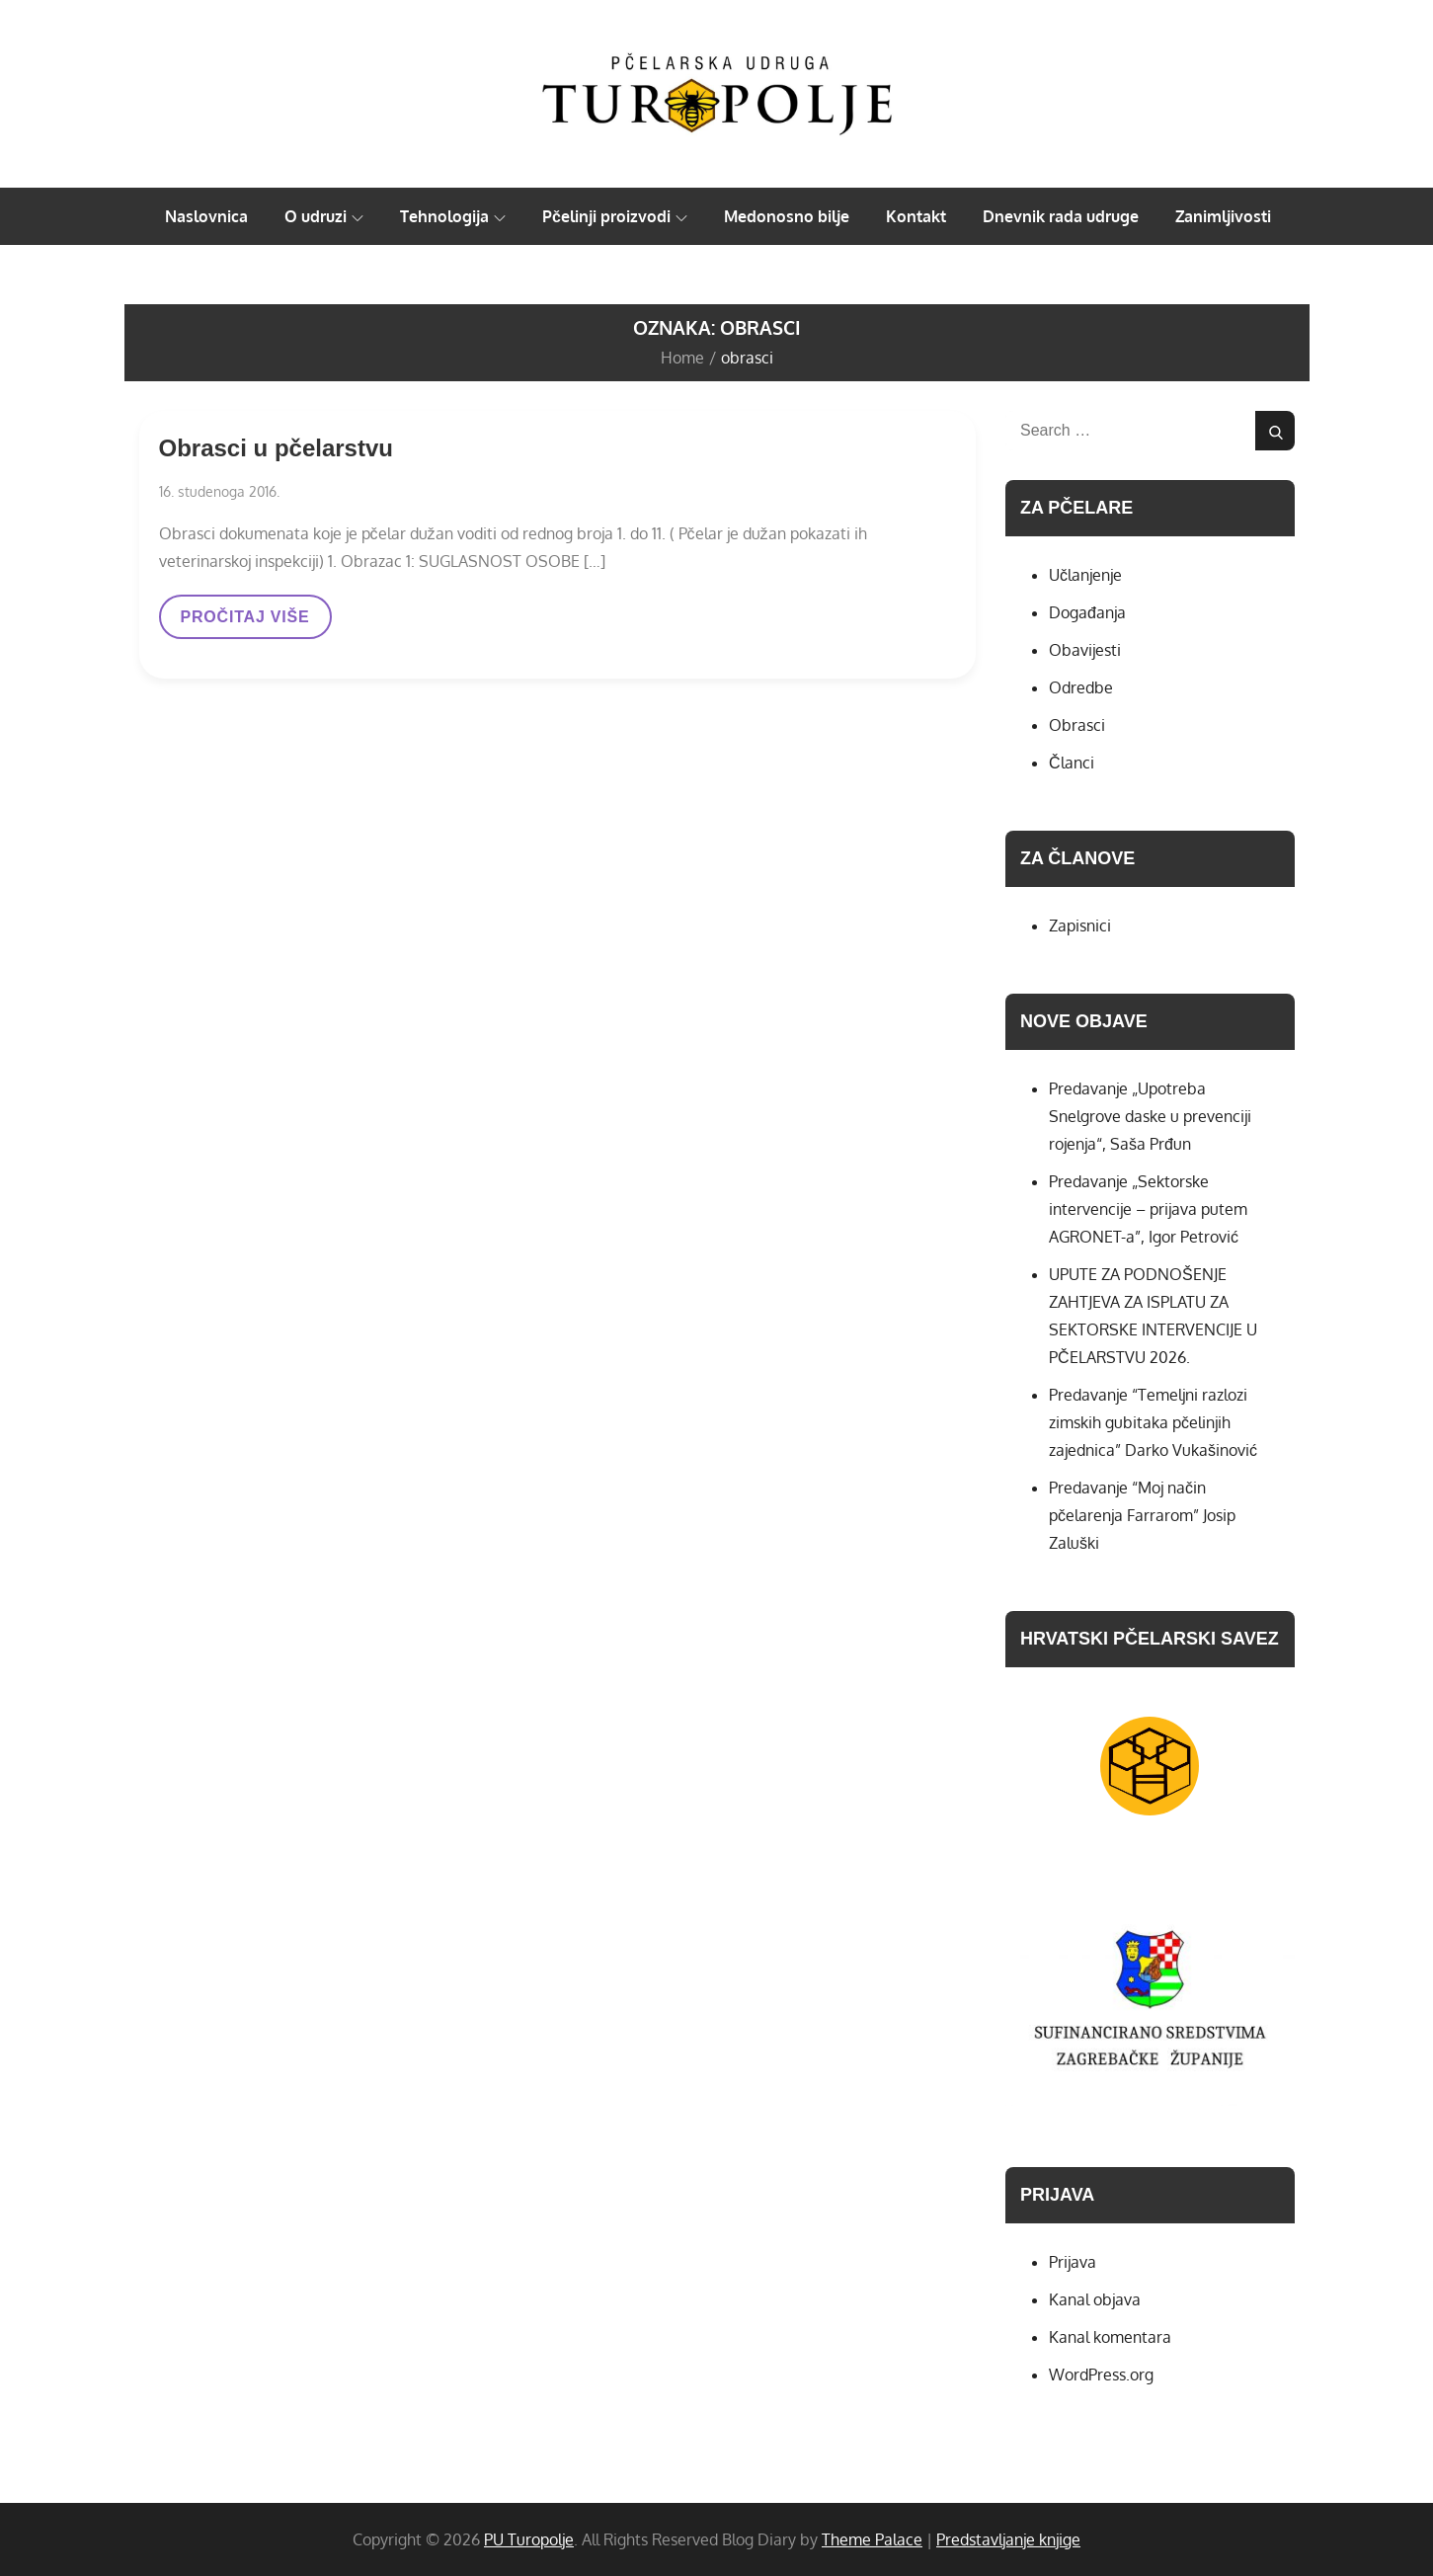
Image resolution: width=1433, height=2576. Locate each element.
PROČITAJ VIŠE (245, 623)
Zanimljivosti (1223, 216)
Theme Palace (872, 2539)
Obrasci (1077, 725)
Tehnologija (453, 216)
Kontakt (916, 216)
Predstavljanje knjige (1008, 2539)
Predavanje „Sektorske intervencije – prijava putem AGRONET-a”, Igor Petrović (1148, 1209)
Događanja (1087, 612)
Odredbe (1081, 687)
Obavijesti (1085, 650)
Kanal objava (1095, 2299)
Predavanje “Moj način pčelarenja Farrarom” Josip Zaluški (1142, 1515)
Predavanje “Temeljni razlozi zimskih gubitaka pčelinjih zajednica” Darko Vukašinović (1153, 1422)
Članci (1071, 762)
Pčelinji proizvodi (614, 216)
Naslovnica (206, 216)
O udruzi (323, 216)
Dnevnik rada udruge (1061, 216)
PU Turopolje (529, 2539)
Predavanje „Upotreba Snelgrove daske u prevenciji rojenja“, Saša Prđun (1150, 1116)
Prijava (1072, 2262)
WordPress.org (1101, 2374)
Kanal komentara (1110, 2337)
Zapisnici (1080, 925)
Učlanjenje (1085, 575)
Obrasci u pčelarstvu (276, 448)
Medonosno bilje (786, 216)
